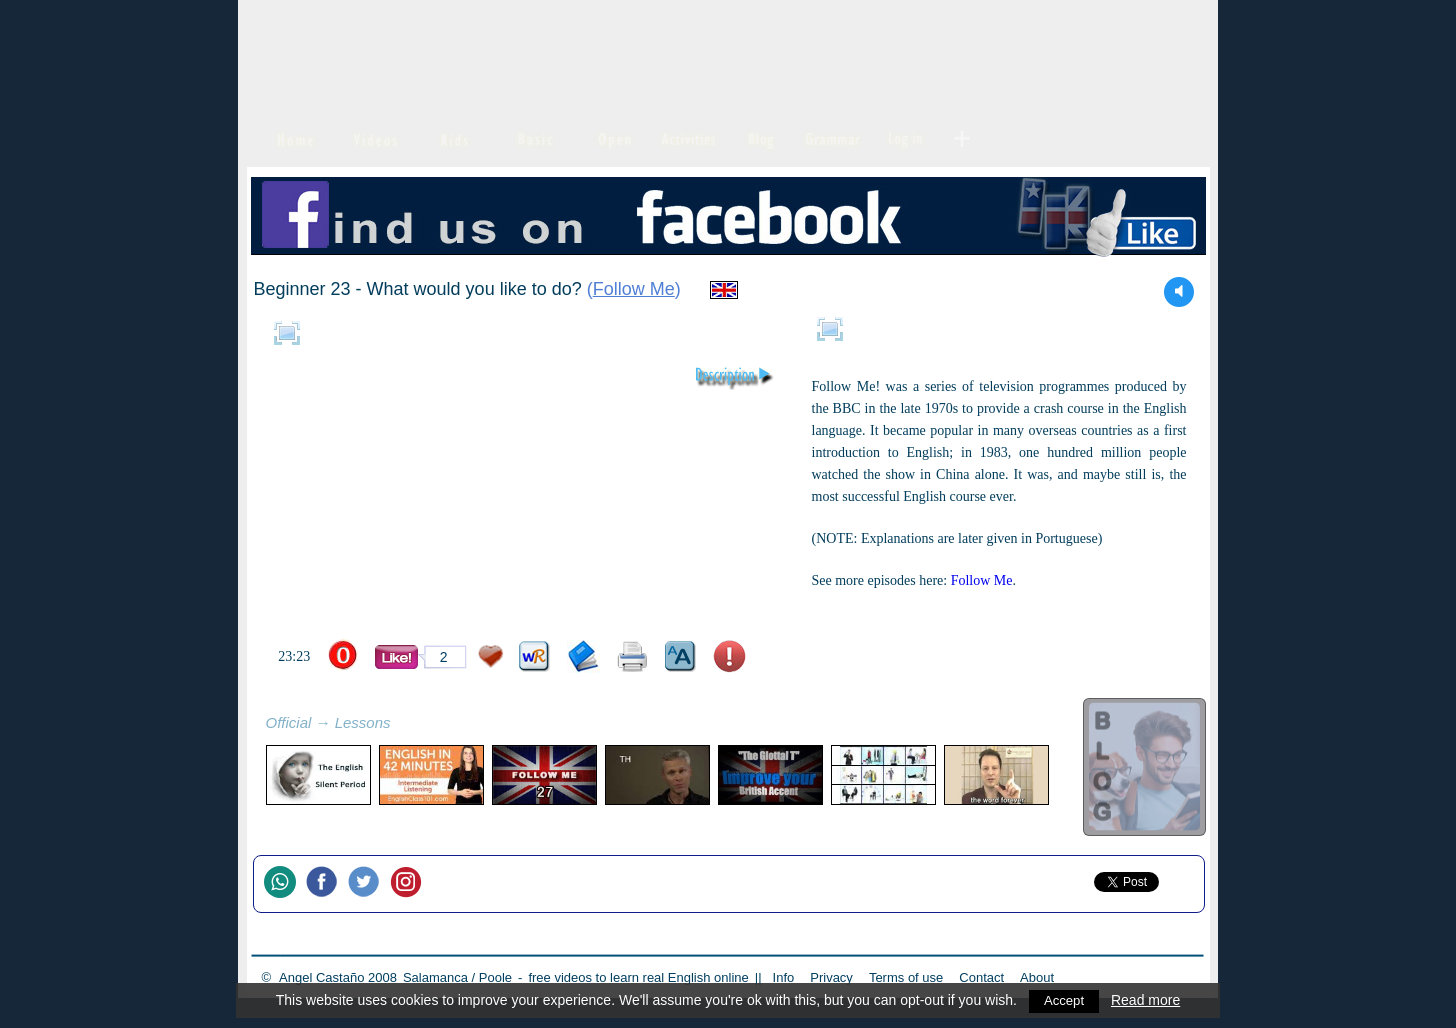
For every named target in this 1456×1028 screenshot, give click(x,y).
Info (784, 977)
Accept (1064, 1000)
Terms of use (906, 977)
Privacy (831, 977)
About (1037, 977)
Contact (981, 977)
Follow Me (634, 289)
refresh (413, 725)
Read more (1146, 1000)
